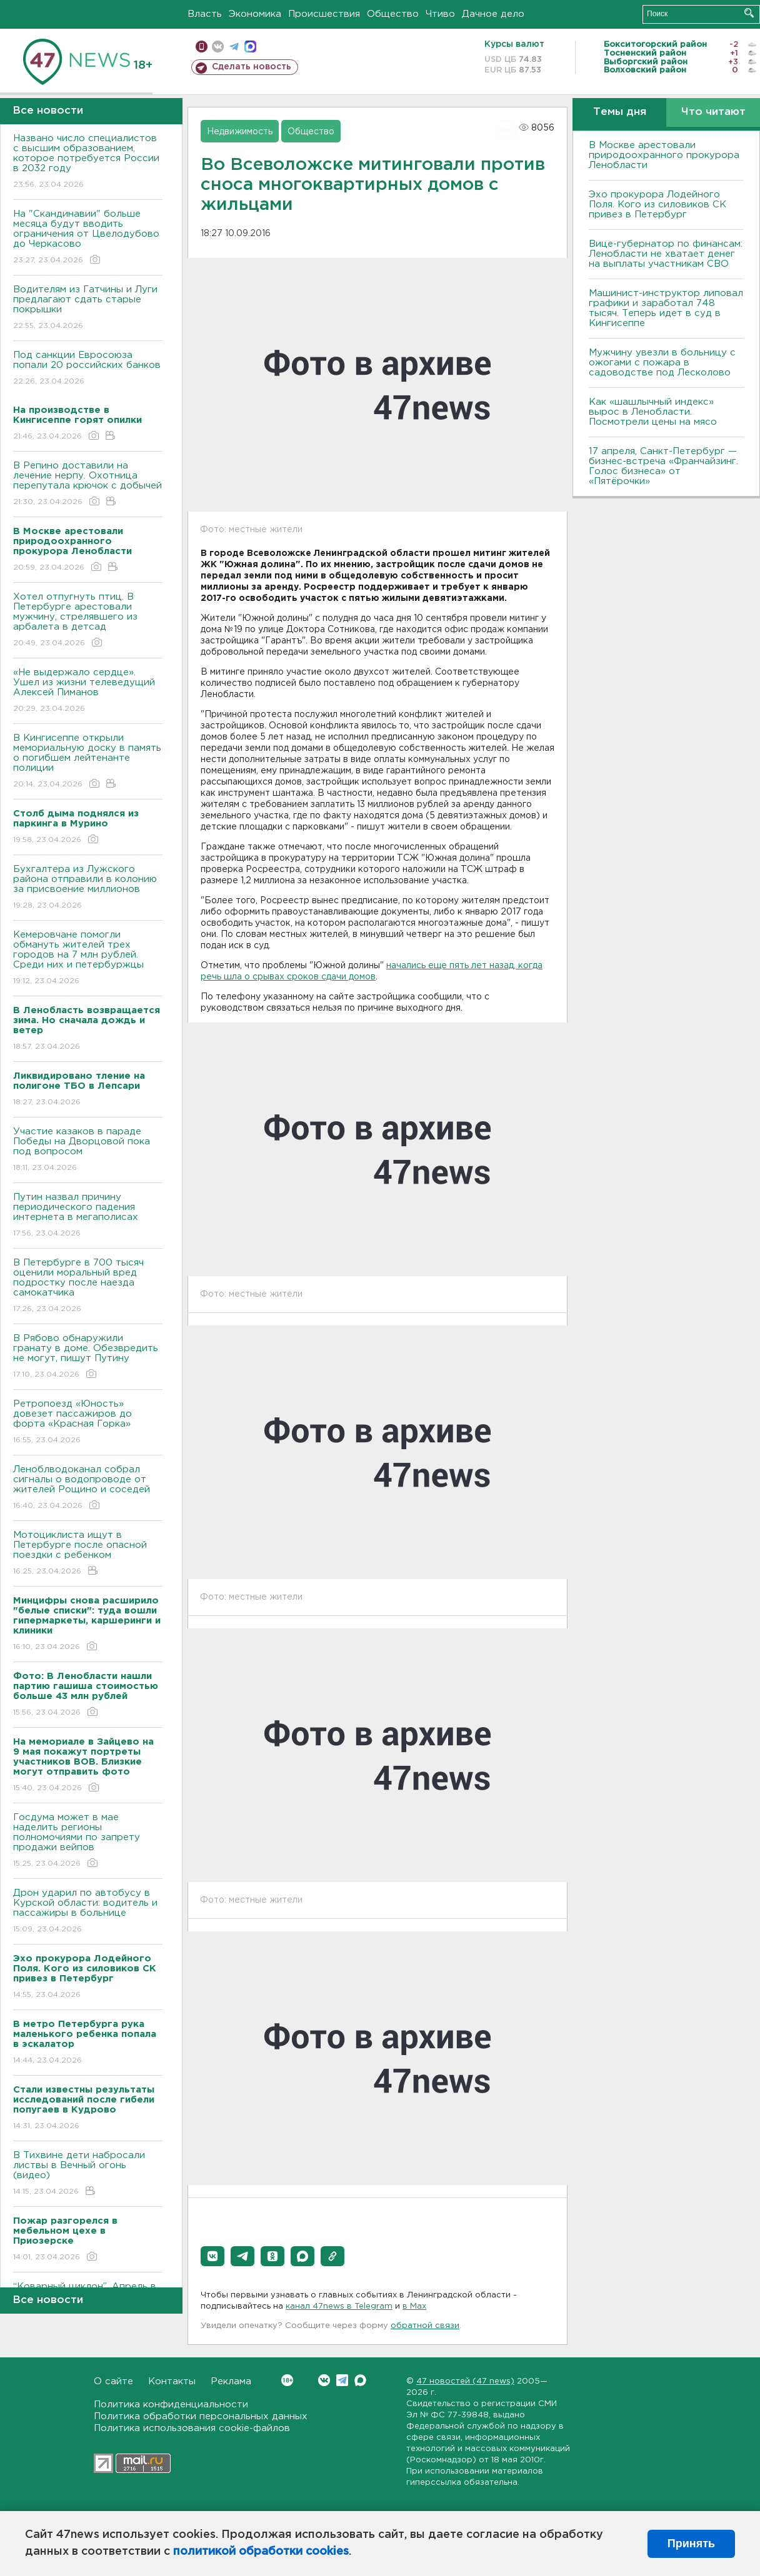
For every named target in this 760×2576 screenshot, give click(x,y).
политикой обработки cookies (261, 2552)
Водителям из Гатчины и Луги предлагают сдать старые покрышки (87, 308)
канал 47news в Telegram (339, 2306)
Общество (393, 14)
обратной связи (425, 2325)
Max (360, 2380)
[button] (212, 2256)
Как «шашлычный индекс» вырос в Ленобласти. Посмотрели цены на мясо (654, 412)
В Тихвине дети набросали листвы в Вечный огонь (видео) (87, 2174)
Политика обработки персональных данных (201, 2416)
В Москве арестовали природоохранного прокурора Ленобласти (664, 155)
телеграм (234, 46)
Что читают (713, 112)
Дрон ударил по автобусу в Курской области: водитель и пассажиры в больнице (87, 1911)
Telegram (342, 2380)
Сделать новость (251, 67)
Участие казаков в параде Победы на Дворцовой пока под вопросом (87, 1150)
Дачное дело (493, 14)
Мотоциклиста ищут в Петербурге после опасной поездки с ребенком (87, 1554)
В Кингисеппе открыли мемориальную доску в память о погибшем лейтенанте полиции (87, 762)
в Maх (414, 2306)
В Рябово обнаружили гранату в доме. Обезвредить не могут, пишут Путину (87, 1357)
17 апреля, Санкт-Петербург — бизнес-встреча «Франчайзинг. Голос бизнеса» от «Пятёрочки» (663, 466)
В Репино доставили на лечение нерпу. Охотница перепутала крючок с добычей (87, 484)
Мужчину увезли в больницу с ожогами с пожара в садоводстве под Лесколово (662, 363)
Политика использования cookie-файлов (192, 2428)
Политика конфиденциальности (171, 2404)
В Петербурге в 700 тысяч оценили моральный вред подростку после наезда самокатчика (87, 1286)
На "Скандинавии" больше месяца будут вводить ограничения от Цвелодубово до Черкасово (87, 237)
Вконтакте (287, 2380)
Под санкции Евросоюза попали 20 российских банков (87, 369)
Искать (749, 12)
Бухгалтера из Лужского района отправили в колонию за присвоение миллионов (87, 888)
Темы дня (619, 112)
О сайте (113, 2381)
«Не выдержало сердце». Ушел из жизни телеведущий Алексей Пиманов (87, 691)
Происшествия (324, 14)
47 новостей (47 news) (465, 2381)
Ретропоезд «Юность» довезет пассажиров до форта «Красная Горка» (87, 1422)
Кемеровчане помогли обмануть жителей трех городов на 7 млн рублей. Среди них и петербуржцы (87, 958)
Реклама (231, 2381)
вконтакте (218, 46)
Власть (205, 14)
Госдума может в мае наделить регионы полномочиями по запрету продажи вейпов (87, 1841)
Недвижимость (239, 132)
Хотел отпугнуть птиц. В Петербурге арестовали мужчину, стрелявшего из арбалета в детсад (87, 620)
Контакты (172, 2381)
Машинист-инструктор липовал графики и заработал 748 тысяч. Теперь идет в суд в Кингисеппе (666, 308)
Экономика (255, 14)
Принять (691, 2543)
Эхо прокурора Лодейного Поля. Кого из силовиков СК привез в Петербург (657, 205)
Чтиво (440, 14)
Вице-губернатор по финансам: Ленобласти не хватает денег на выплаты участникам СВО (665, 254)
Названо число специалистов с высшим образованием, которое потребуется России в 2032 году (87, 162)
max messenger (250, 46)
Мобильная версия (202, 46)
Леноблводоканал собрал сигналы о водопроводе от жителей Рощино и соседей (87, 1488)
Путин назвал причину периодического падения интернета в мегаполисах (87, 1216)
